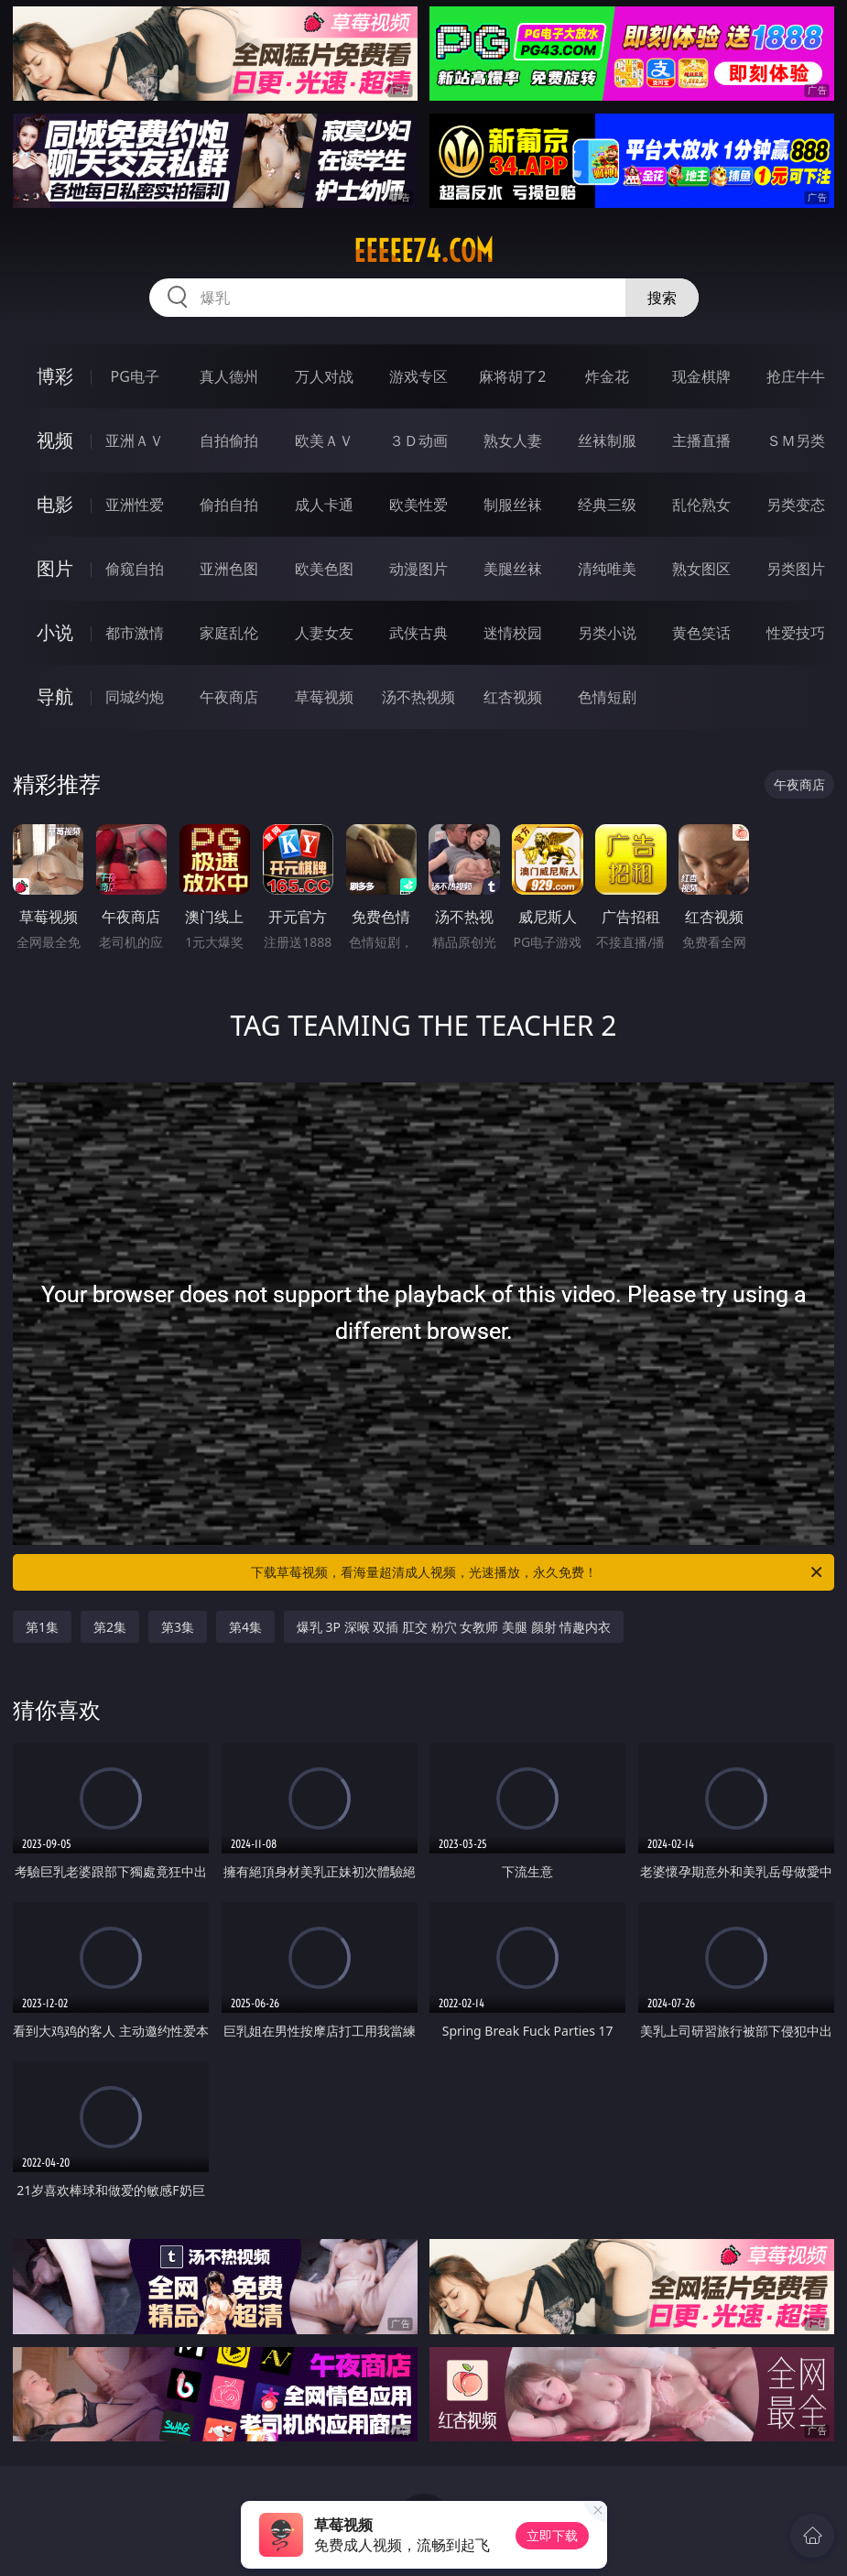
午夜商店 (229, 697)
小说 (55, 632)
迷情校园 (512, 633)
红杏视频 (512, 697)
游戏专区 (418, 376)
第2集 (109, 1627)
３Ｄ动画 (418, 440)
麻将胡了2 (512, 376)
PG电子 (135, 376)
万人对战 (324, 376)
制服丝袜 (512, 505)
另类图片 (795, 569)
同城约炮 (134, 697)
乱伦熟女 (701, 505)
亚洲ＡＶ (134, 440)
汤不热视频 (418, 697)
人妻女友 (324, 633)
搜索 (662, 298)
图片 (55, 568)
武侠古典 (418, 633)
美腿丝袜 (512, 569)
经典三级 (607, 505)
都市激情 (134, 633)
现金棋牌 (701, 376)
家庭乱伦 (229, 633)
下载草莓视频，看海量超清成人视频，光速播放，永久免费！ (538, 1572)
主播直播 (701, 440)
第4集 (245, 1627)
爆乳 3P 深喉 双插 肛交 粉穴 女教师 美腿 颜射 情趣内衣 (454, 1627)
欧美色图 (324, 569)
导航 (55, 696)
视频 (55, 440)
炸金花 (607, 376)
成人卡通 (324, 505)
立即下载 (552, 2535)
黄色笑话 (701, 633)
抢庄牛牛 (795, 376)
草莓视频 (324, 697)
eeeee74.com (423, 251)
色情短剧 (607, 697)
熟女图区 (701, 569)
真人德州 (229, 376)
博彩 (55, 376)
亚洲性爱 (134, 505)
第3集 (177, 1627)
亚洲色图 (229, 569)
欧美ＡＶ (324, 440)
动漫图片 (418, 569)
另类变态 (795, 505)
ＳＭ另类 (795, 440)
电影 (55, 504)
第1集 (42, 1627)
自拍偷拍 (229, 440)
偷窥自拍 (134, 569)
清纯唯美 (607, 569)
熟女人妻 (512, 440)
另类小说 (607, 633)
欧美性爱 (418, 505)
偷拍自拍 (229, 505)
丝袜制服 (607, 440)
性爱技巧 (795, 633)
